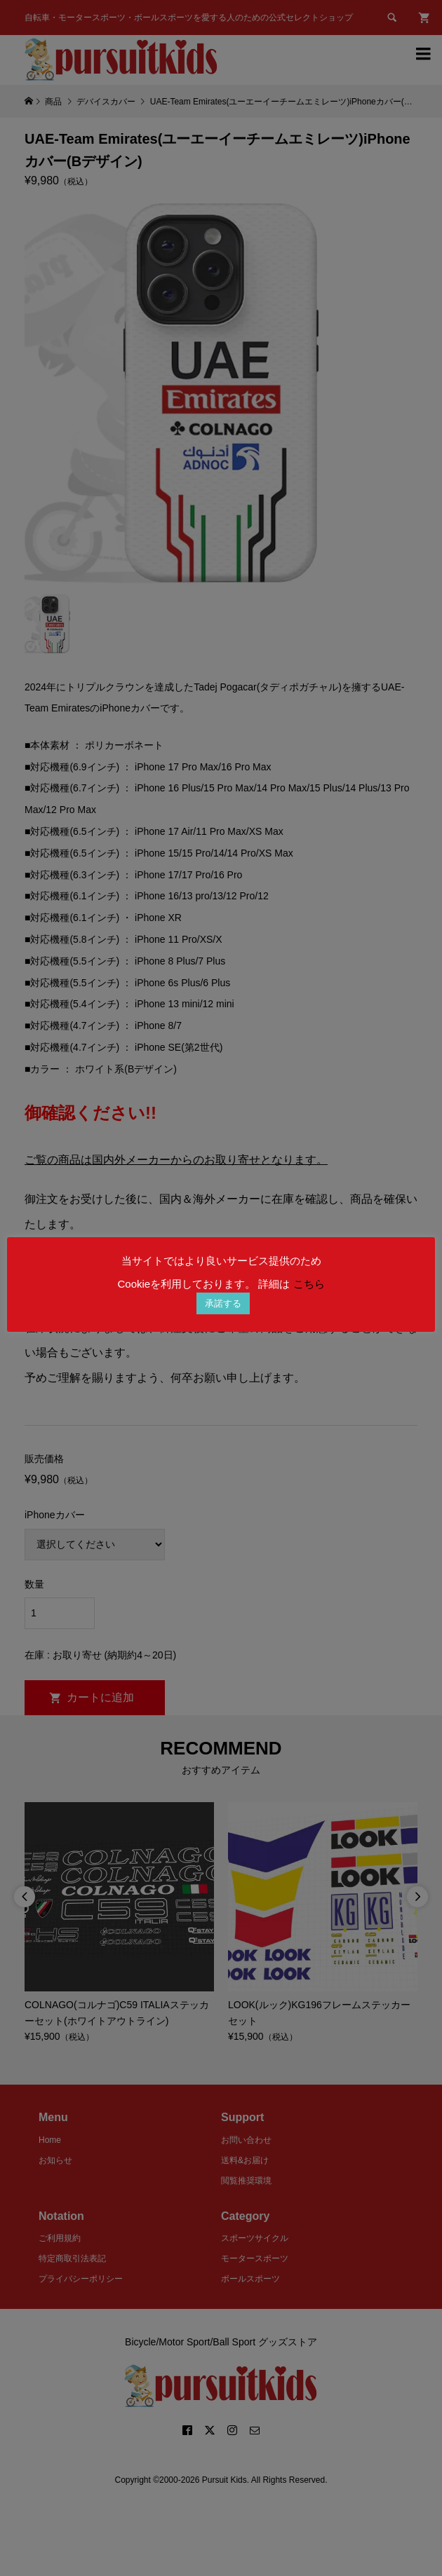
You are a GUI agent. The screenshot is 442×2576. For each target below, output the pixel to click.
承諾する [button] (223, 1303)
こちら (309, 1284)
